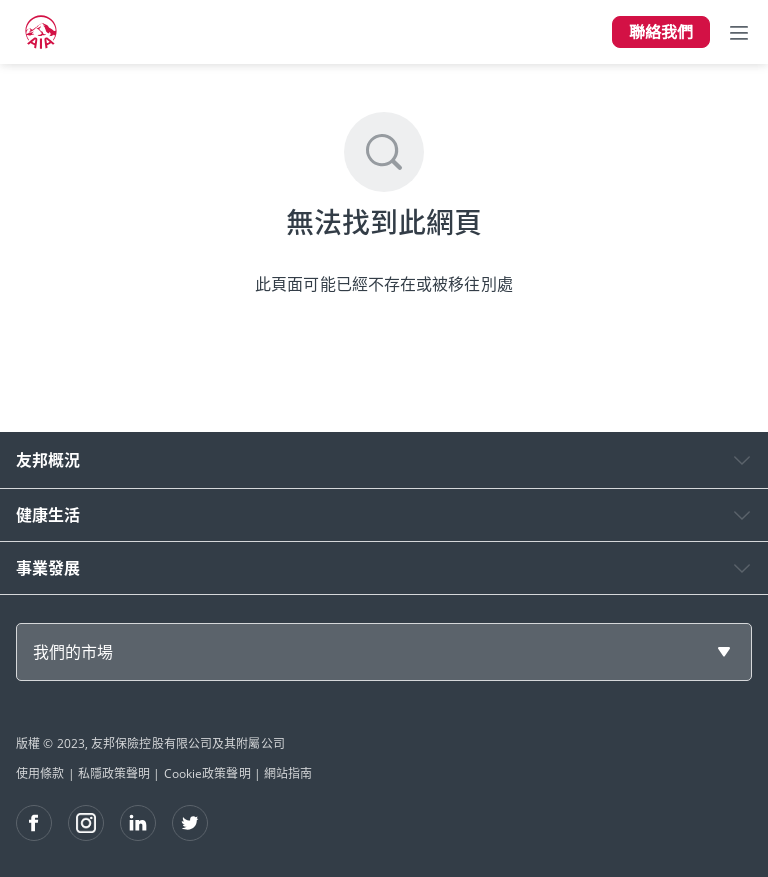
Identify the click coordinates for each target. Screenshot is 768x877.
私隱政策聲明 (114, 773)
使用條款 (40, 773)
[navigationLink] (41, 32)
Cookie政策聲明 (207, 773)
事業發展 (48, 568)
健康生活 (48, 515)
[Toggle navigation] (739, 32)
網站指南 (288, 773)
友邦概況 (48, 460)
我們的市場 (73, 652)
